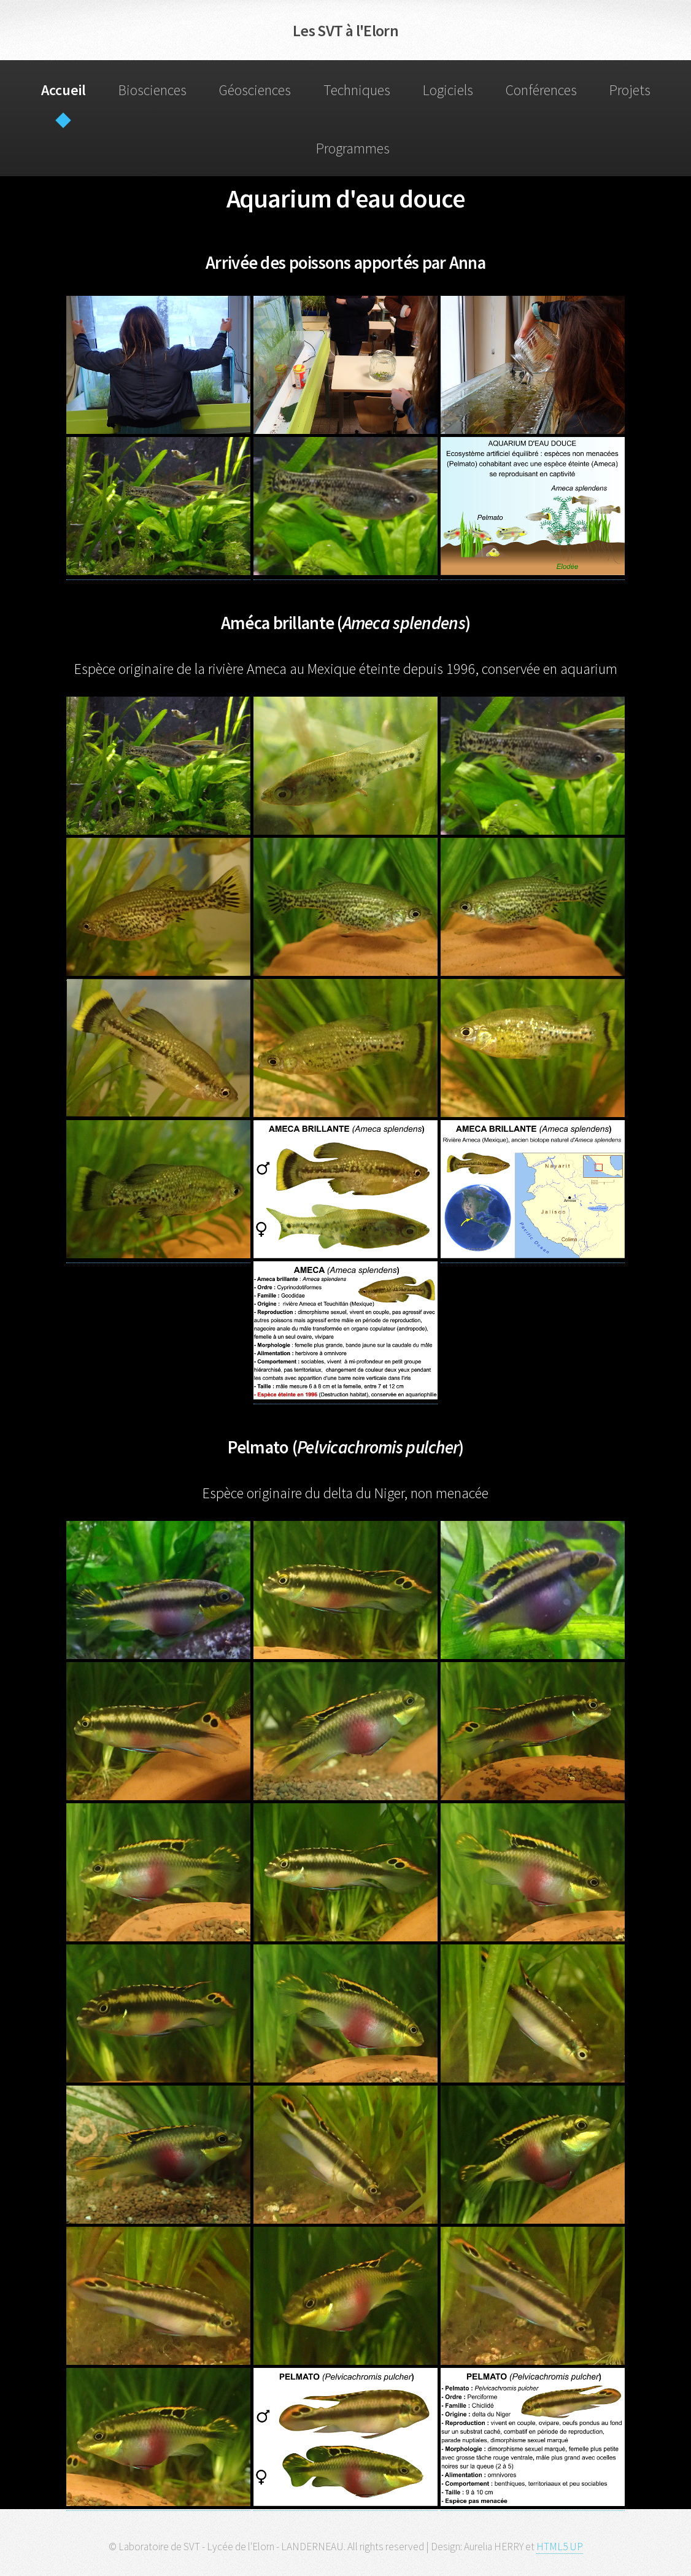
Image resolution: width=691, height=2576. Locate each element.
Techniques (356, 89)
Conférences (541, 89)
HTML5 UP (559, 2546)
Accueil (63, 89)
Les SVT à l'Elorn (345, 30)
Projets (629, 89)
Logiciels (448, 89)
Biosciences (152, 89)
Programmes (353, 148)
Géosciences (255, 89)
